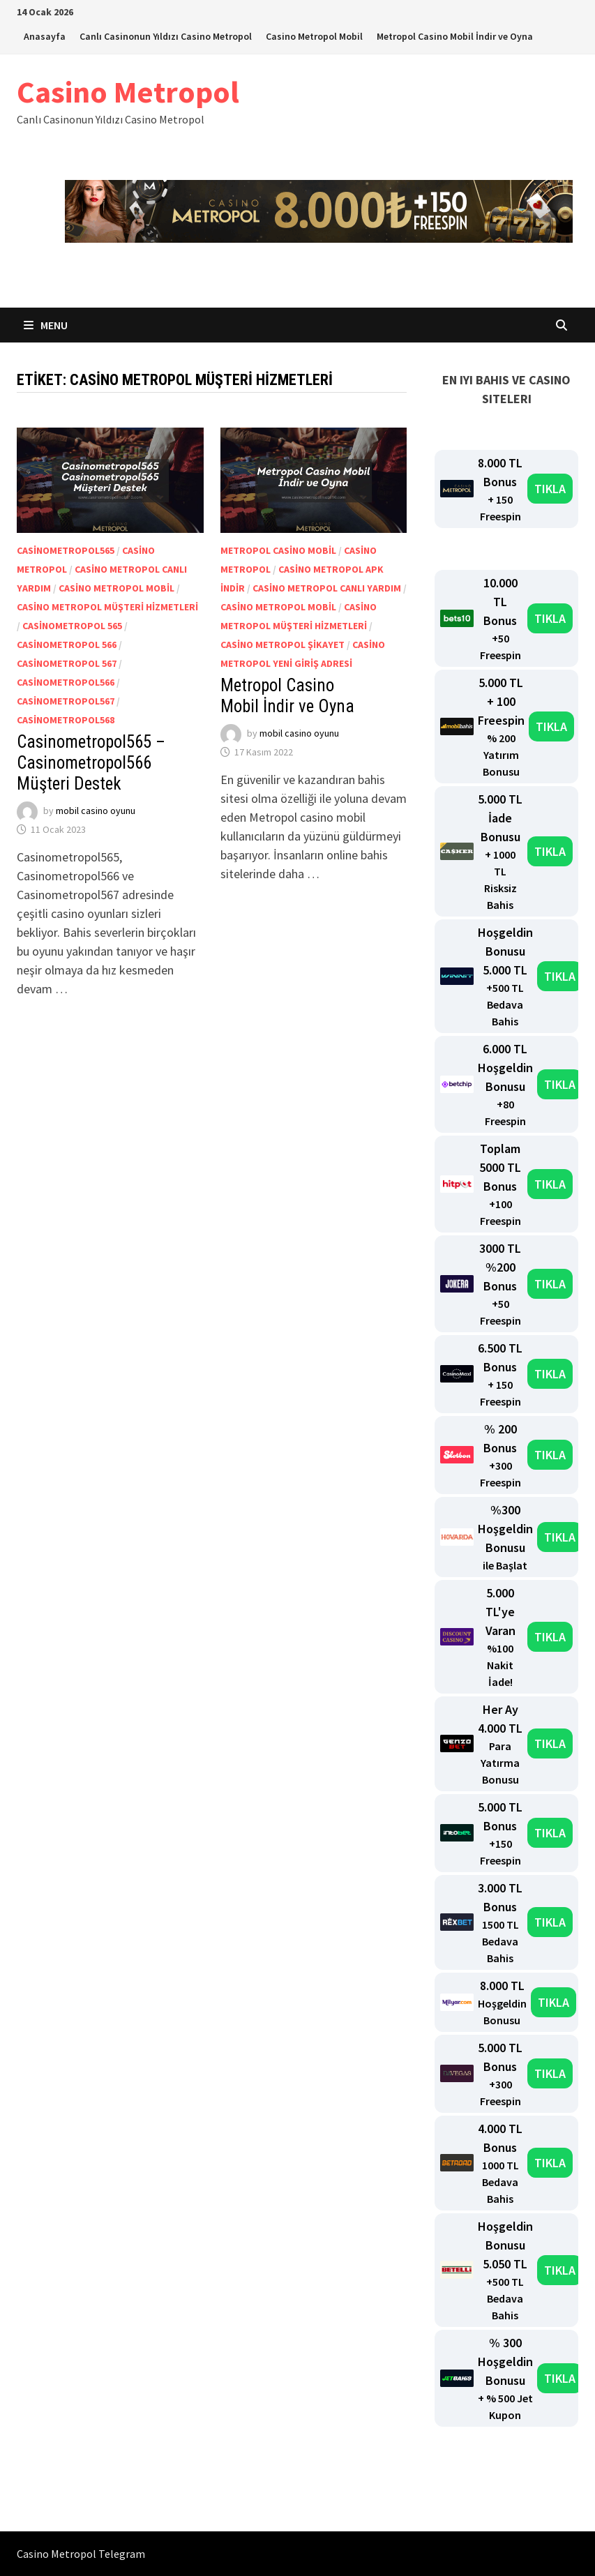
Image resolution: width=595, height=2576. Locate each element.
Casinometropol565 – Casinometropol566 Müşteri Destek (91, 763)
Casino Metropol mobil (116, 588)
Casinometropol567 (65, 701)
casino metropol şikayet (282, 644)
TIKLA (550, 489)
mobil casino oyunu (95, 810)
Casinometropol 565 (72, 625)
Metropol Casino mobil (278, 550)
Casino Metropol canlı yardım (327, 588)
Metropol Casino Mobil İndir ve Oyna (455, 36)
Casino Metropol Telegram (81, 2554)
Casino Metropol (128, 92)
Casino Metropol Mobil (314, 36)
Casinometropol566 (65, 682)
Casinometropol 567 (66, 663)
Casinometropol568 (65, 720)
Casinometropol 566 (66, 644)
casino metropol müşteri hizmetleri (107, 607)
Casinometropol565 (65, 550)
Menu (46, 325)
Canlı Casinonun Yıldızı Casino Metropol (166, 36)
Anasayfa (45, 36)
